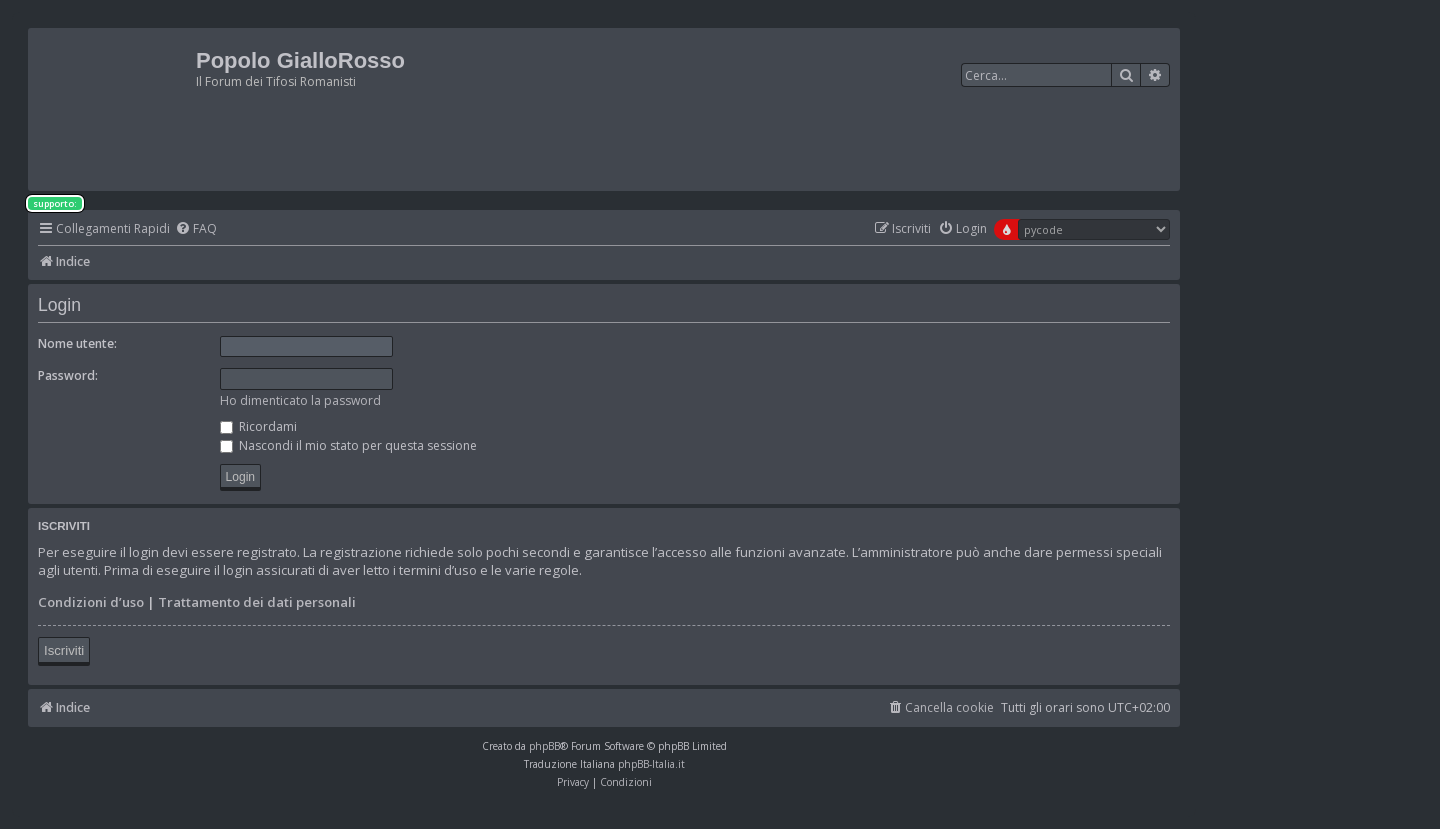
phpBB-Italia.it (651, 764)
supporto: (55, 203)
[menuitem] (196, 229)
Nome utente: (77, 343)
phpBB (544, 746)
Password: (68, 375)
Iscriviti (64, 650)
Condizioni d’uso (91, 602)
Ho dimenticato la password (300, 400)
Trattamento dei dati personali (257, 602)
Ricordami (258, 426)
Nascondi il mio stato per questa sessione (348, 445)
